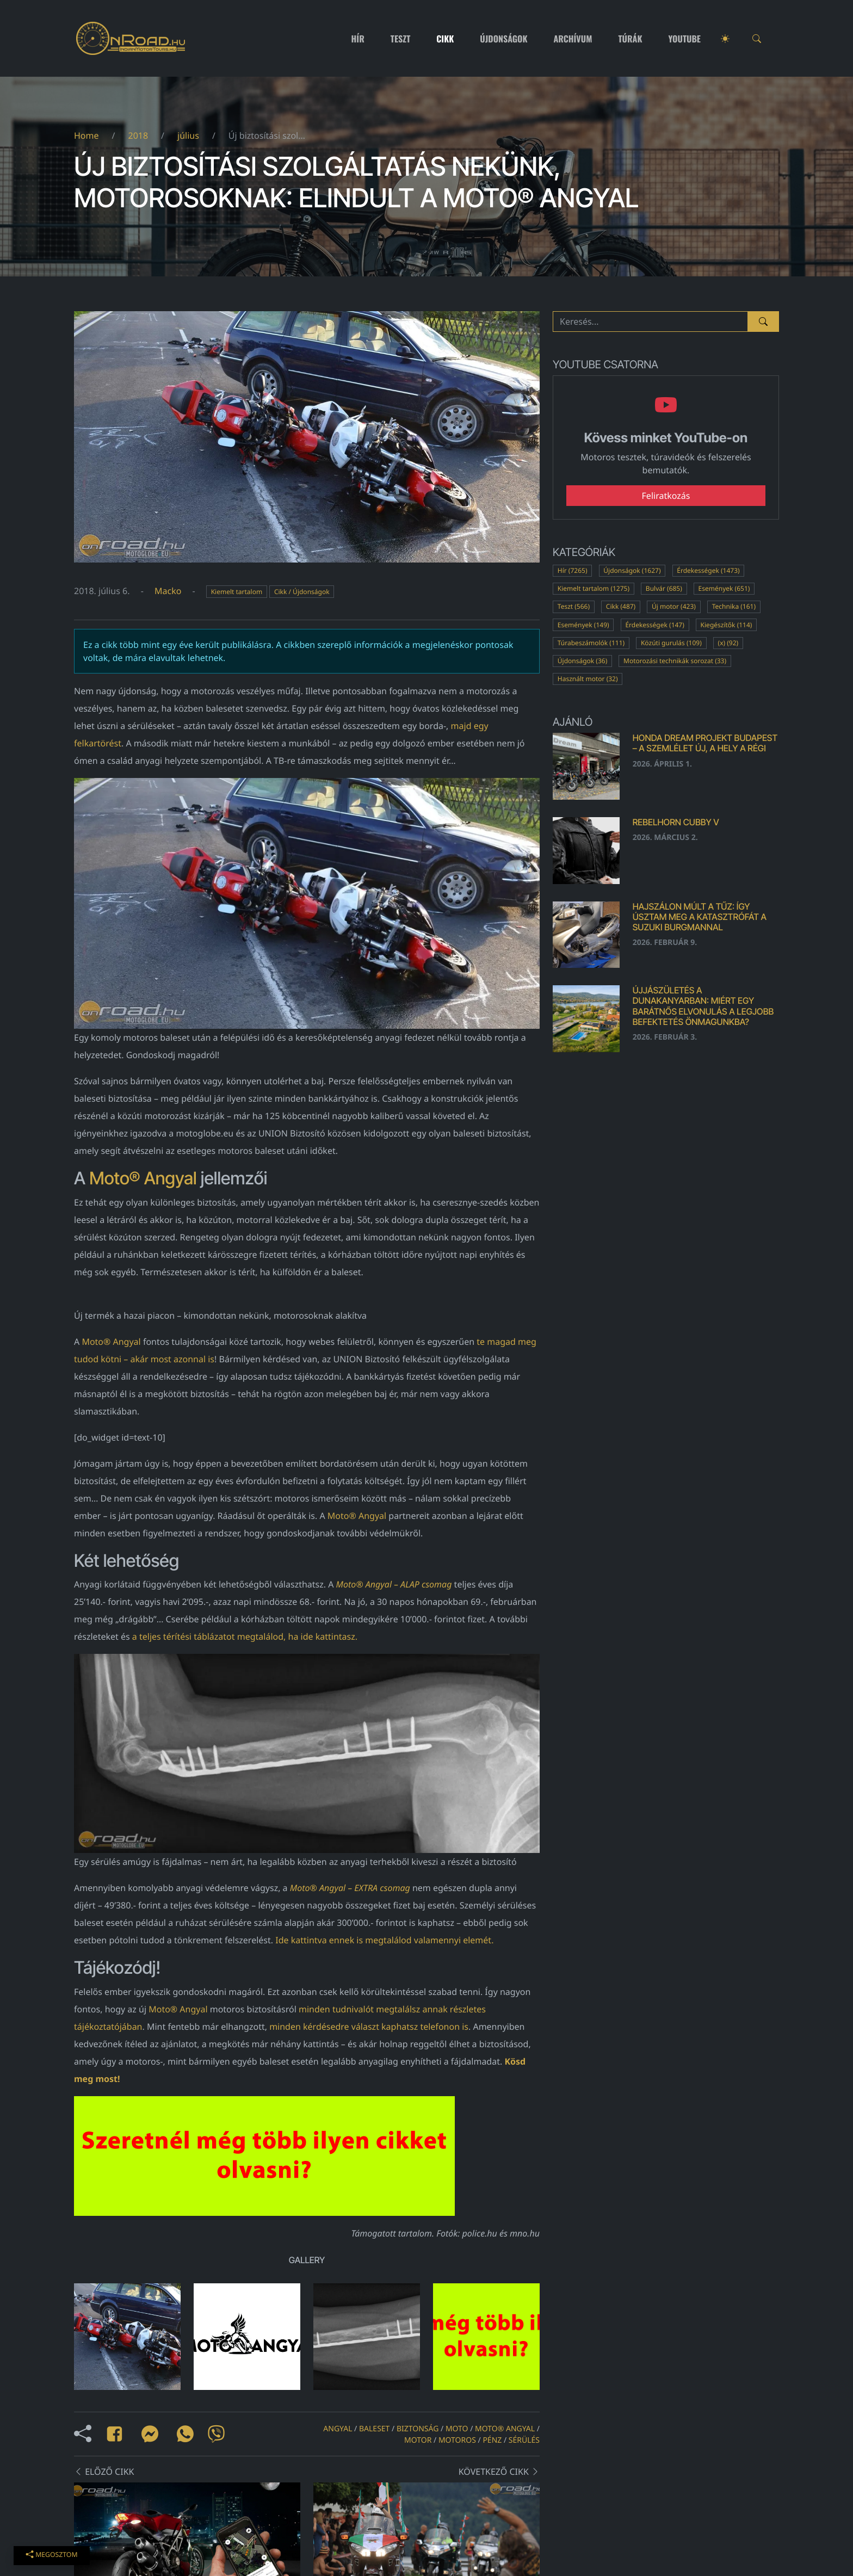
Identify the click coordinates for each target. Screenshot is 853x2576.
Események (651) (724, 588)
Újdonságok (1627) (631, 570)
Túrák (630, 38)
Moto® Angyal (143, 1178)
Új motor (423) (674, 606)
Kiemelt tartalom (237, 591)
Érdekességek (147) (654, 624)
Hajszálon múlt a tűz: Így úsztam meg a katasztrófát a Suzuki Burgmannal (700, 916)
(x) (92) (728, 642)
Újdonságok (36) (583, 660)
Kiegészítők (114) (726, 624)
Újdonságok (503, 38)
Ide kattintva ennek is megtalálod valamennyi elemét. (384, 1940)
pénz (492, 2440)
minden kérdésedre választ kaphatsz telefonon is (368, 2027)
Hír (357, 38)
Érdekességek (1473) (708, 570)
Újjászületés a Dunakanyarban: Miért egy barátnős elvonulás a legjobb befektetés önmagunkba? (703, 1006)
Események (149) (583, 624)
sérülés (524, 2440)
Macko (167, 591)
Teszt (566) (574, 606)
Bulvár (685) (664, 588)
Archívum (573, 38)
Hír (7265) (573, 570)
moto (457, 2429)
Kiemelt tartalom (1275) (593, 588)
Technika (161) (734, 606)
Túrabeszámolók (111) (591, 642)
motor (417, 2440)
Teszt (401, 38)
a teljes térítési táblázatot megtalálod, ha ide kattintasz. (244, 1636)
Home (86, 135)
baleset (374, 2429)
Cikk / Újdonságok (302, 591)
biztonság (417, 2429)
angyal (337, 2429)
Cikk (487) (620, 606)
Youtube (685, 38)
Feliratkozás (666, 496)
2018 (138, 135)
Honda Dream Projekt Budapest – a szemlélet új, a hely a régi (705, 742)
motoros (457, 2440)
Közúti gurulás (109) (671, 642)
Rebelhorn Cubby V (676, 822)
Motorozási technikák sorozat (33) (674, 660)
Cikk (445, 38)
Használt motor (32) (588, 678)
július (188, 135)
